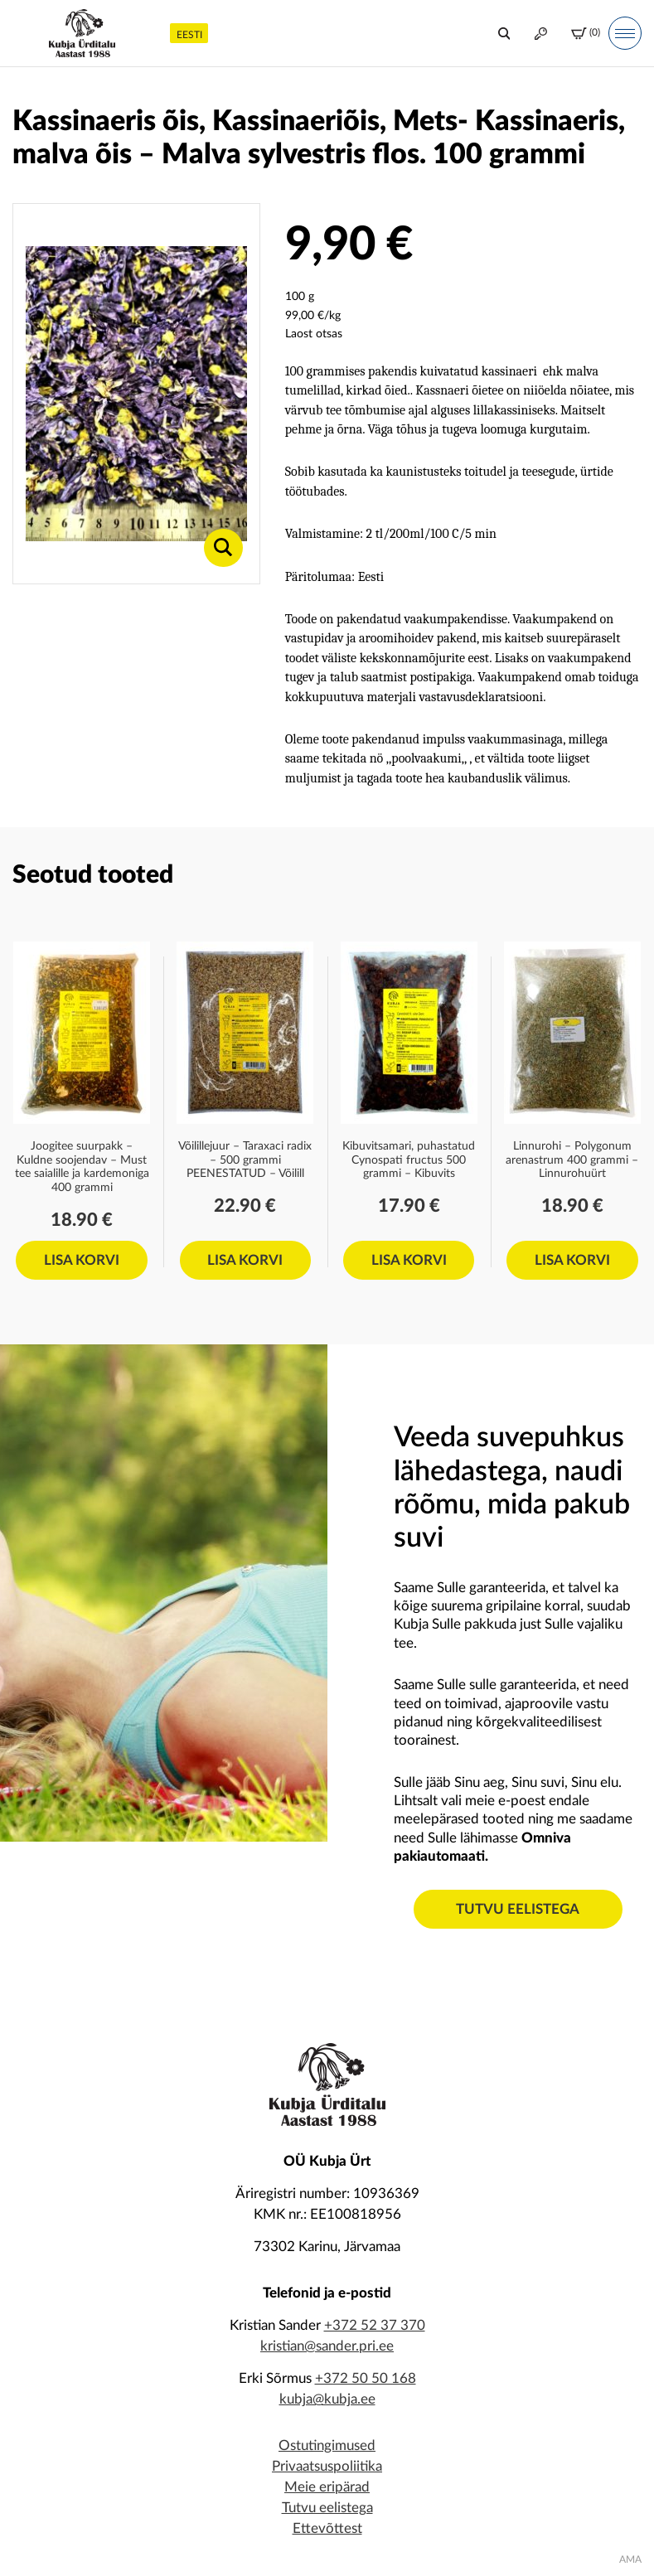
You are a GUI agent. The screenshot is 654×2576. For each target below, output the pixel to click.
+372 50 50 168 (365, 2378)
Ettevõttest (327, 2528)
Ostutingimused (327, 2445)
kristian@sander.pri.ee (327, 2346)
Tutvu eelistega (517, 1909)
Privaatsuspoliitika (327, 2466)
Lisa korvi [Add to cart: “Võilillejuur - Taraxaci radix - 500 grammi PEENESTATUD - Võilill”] (245, 1260)
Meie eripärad (327, 2487)
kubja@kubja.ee (327, 2399)
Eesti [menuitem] (189, 35)
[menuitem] (189, 32)
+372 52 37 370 (374, 2325)
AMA (630, 2559)
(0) (585, 33)
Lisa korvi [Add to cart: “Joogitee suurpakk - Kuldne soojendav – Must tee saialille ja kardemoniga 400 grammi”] (81, 1260)
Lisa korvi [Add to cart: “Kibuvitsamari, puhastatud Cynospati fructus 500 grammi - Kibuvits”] (409, 1260)
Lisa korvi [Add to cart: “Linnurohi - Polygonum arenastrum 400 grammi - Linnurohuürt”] (572, 1260)
